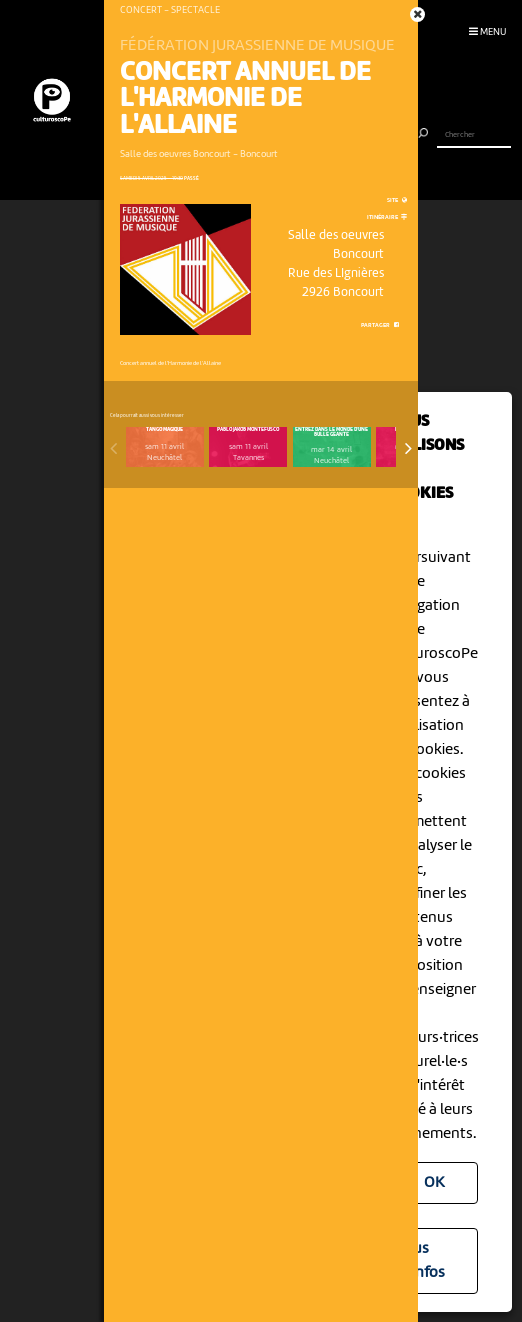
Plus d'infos (422, 1261)
